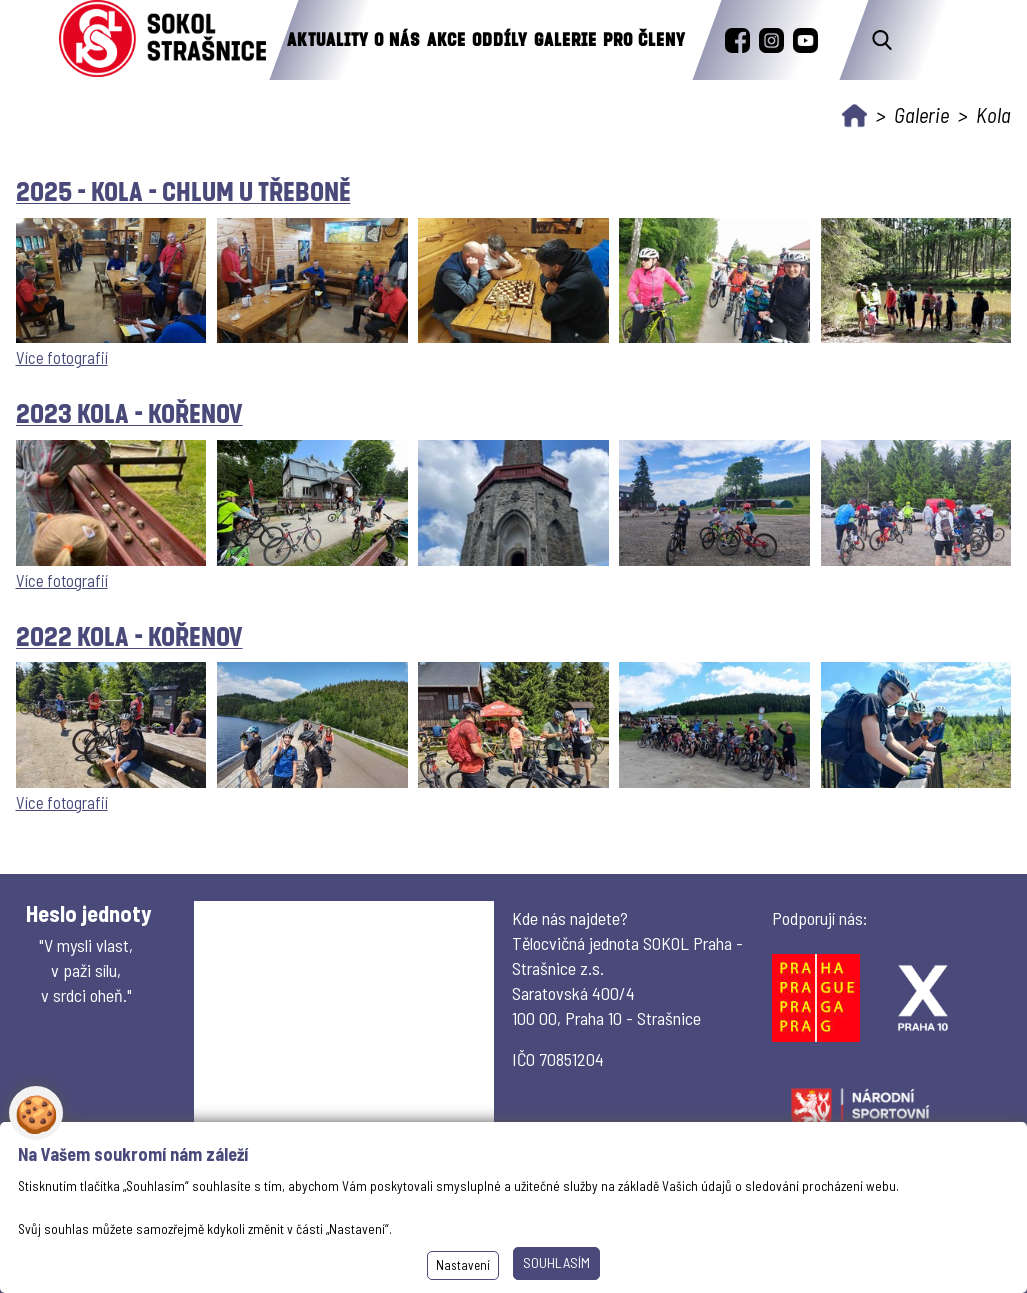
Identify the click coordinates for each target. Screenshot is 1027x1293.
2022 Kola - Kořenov (129, 635)
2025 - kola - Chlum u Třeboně (183, 190)
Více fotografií (62, 357)
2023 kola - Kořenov (129, 412)
